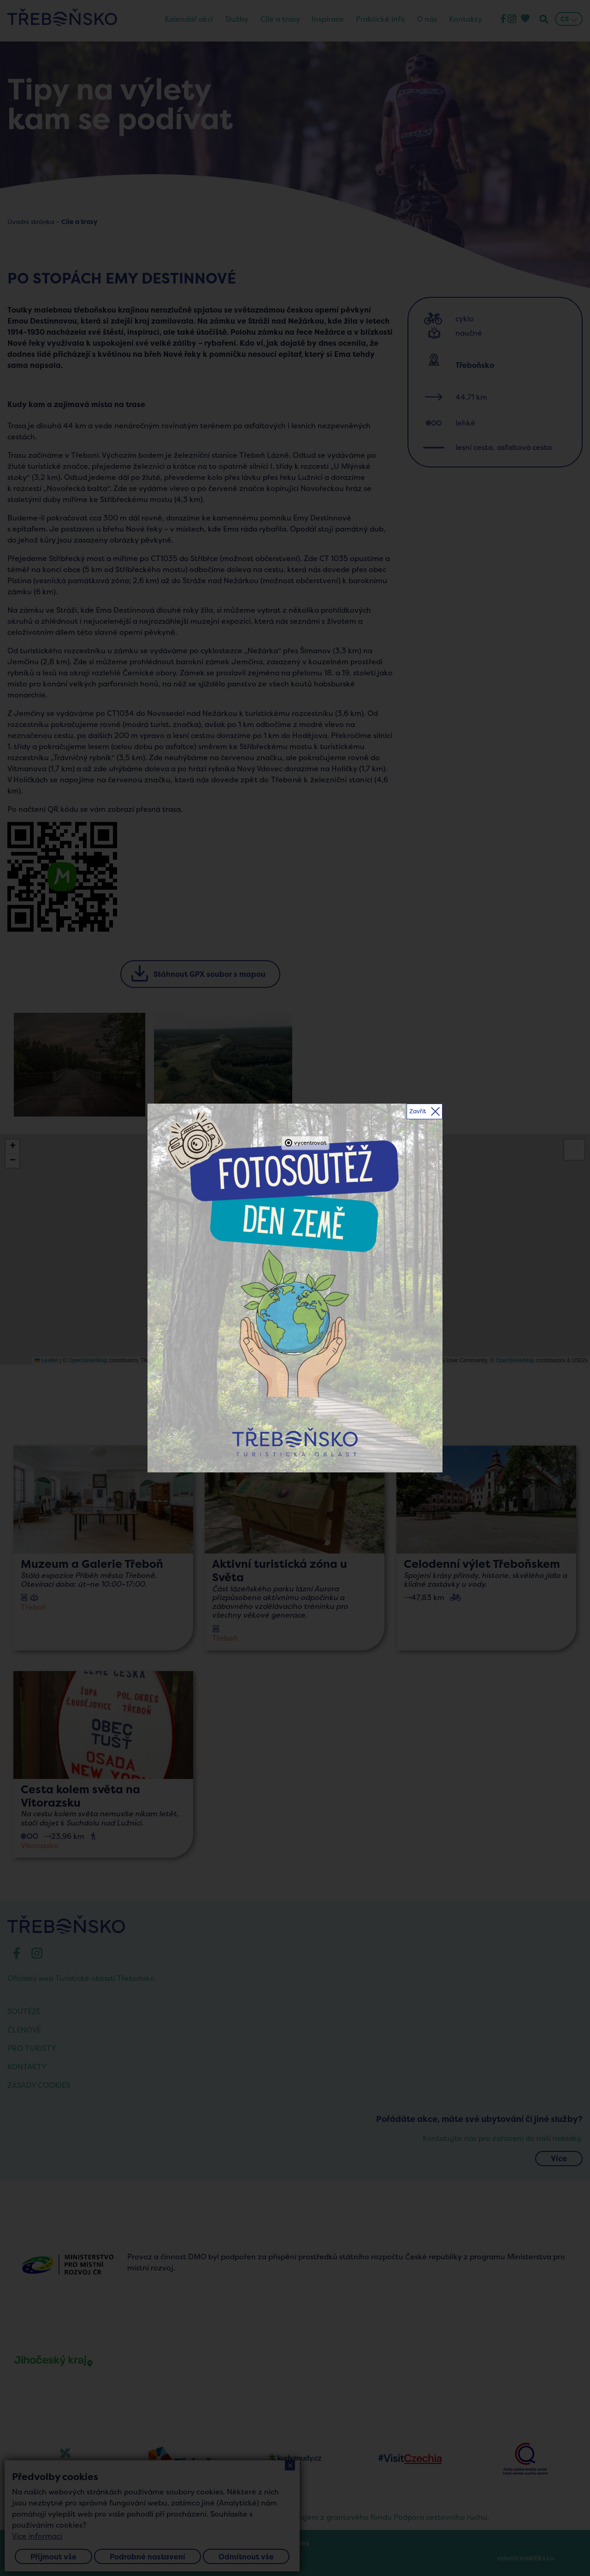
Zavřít (417, 1111)
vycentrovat (310, 1142)
